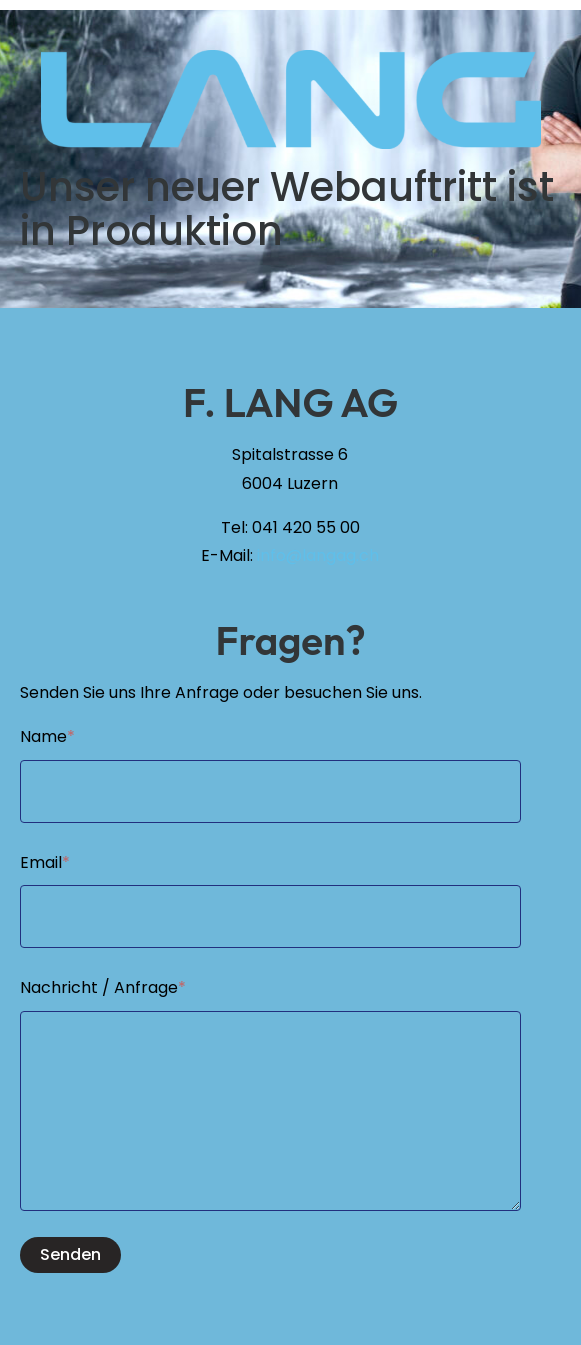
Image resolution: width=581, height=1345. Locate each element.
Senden (70, 1254)
